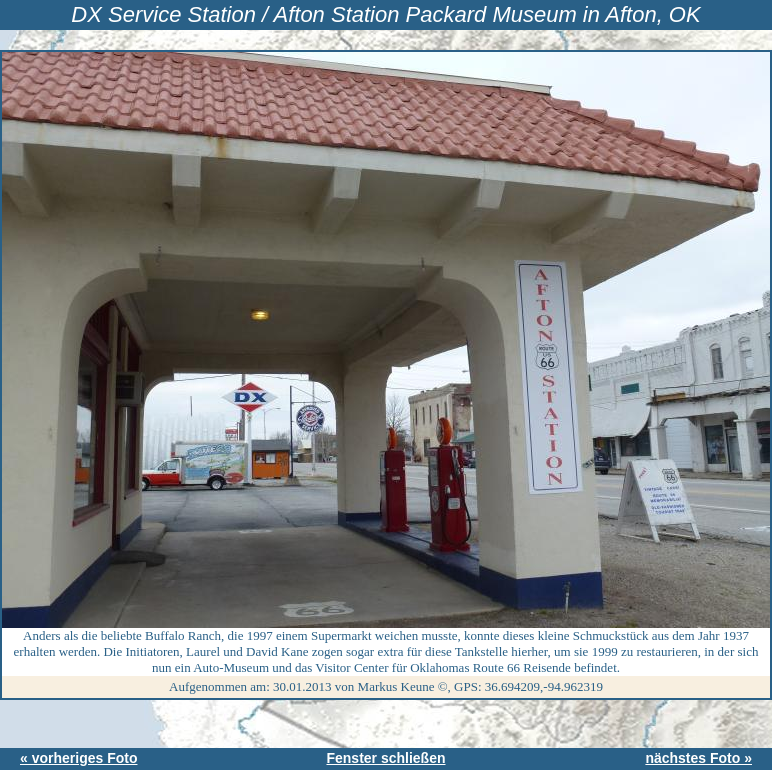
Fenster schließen (385, 758)
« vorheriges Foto (78, 758)
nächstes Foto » (698, 758)
